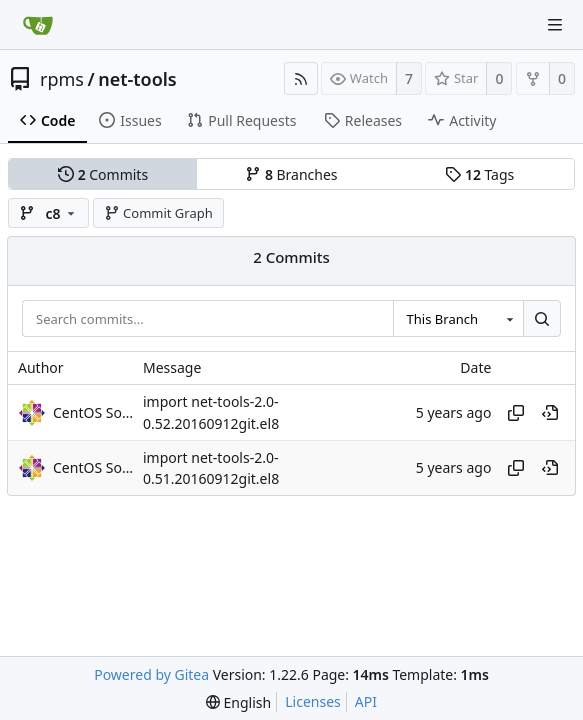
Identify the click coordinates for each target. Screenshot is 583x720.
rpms (62, 79)
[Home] (38, 25)
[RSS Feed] (301, 78)
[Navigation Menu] (555, 25)
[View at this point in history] (550, 413)
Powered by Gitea (151, 674)
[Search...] (542, 319)
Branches (291, 174)
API (366, 701)
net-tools (137, 79)
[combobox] (458, 319)
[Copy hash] (516, 413)
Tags (479, 174)
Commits (103, 174)
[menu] (238, 702)
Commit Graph (158, 213)
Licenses (313, 701)
